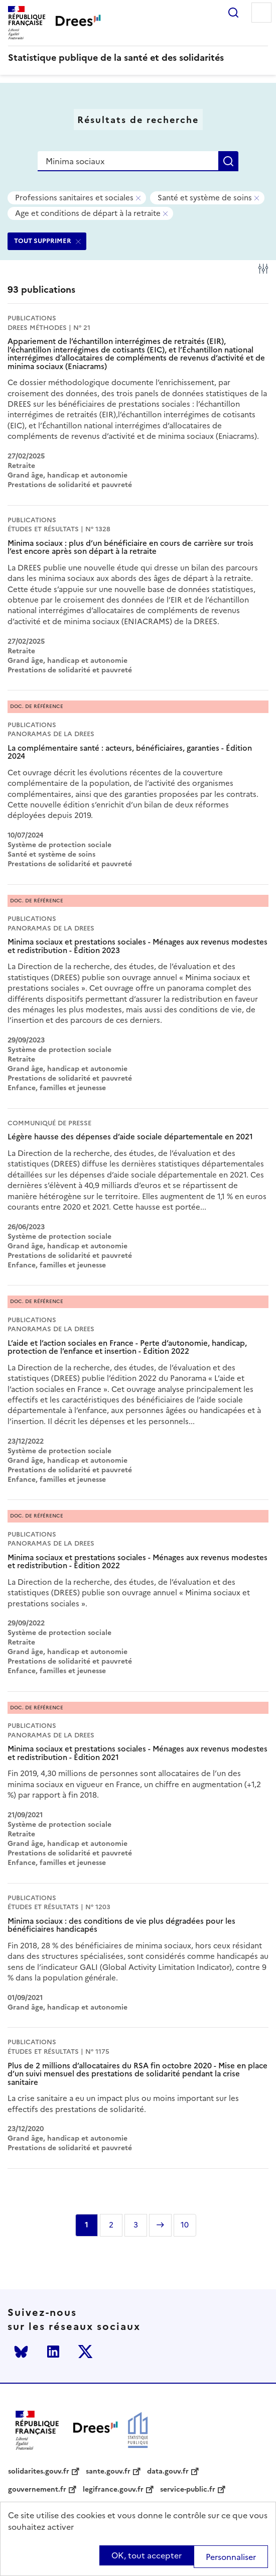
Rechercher (233, 13)
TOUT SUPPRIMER (42, 241)
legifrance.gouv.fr (113, 2490)
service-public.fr (187, 2490)
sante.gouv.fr (108, 2472)
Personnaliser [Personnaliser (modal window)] (231, 2557)
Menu (261, 13)
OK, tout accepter (146, 2555)
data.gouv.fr (168, 2472)
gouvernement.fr (37, 2490)
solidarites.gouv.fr (38, 2472)
